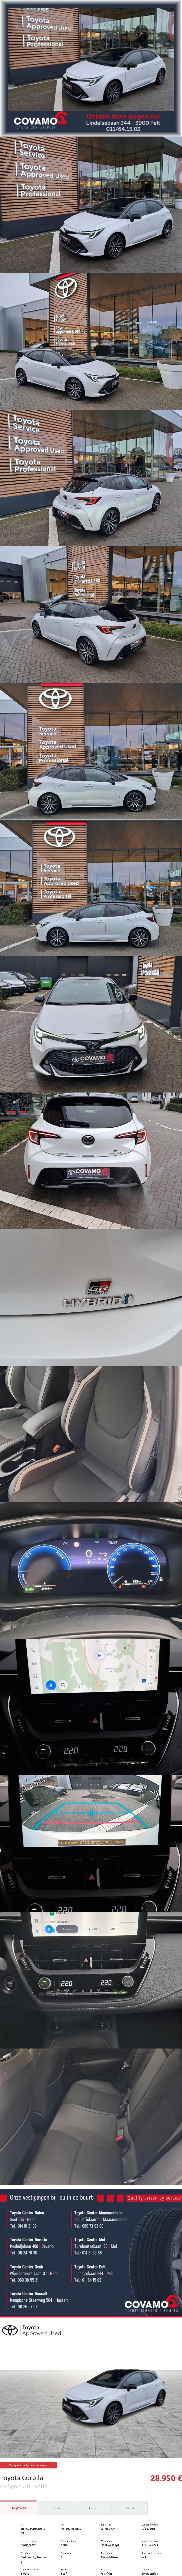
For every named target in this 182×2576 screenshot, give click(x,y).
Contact (130, 2508)
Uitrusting (56, 2508)
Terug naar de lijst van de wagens (29, 2465)
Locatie (93, 2508)
